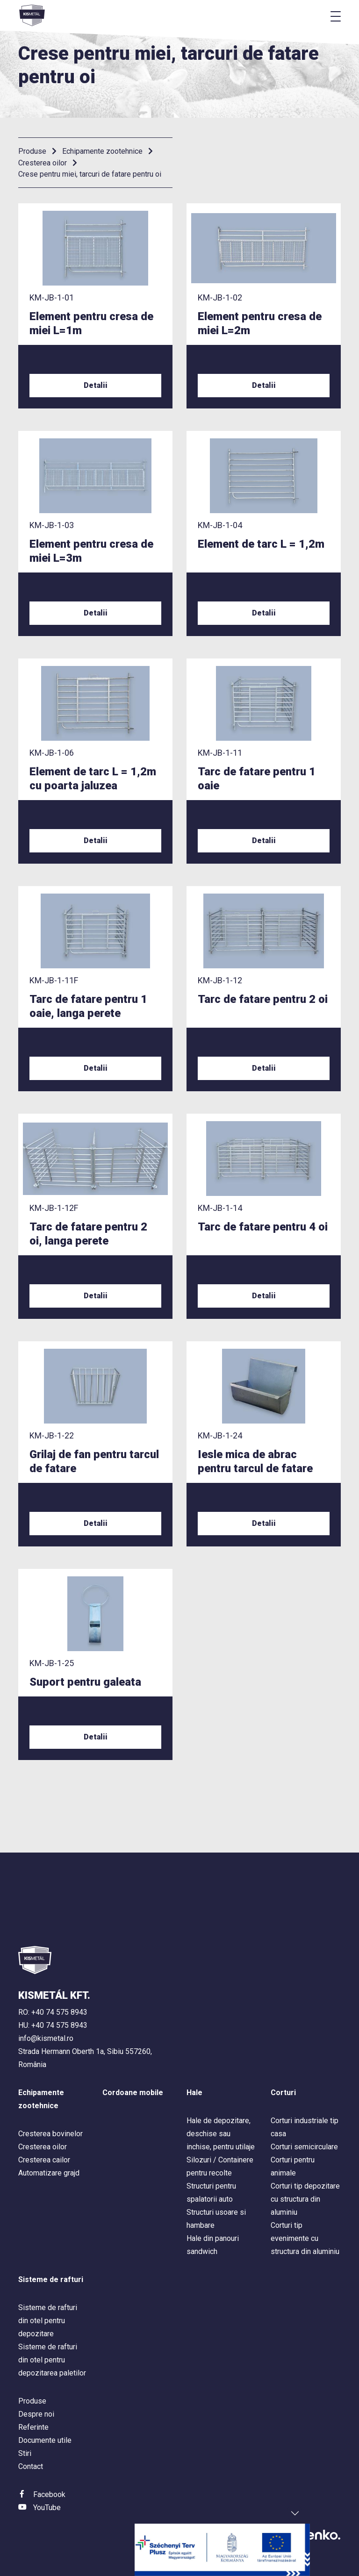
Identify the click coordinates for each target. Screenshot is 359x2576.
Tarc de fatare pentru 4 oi (263, 1226)
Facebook (49, 2494)
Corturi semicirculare (304, 2146)
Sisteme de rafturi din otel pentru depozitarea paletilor (52, 2359)
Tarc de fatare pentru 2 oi (263, 999)
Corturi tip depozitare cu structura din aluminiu (305, 2199)
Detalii (96, 385)
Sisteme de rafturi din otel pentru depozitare (47, 2320)
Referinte (33, 2427)
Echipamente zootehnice (102, 151)
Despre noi (36, 2414)
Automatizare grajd (48, 2172)
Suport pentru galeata (85, 1682)
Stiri (24, 2453)
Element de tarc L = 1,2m (261, 544)
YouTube (47, 2507)
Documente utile (45, 2440)
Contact (30, 2466)
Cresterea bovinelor (50, 2133)
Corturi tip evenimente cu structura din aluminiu (305, 2238)
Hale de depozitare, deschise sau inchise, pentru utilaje (221, 2133)
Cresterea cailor (44, 2159)
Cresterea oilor (42, 162)
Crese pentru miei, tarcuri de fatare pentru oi (89, 174)
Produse (32, 151)
